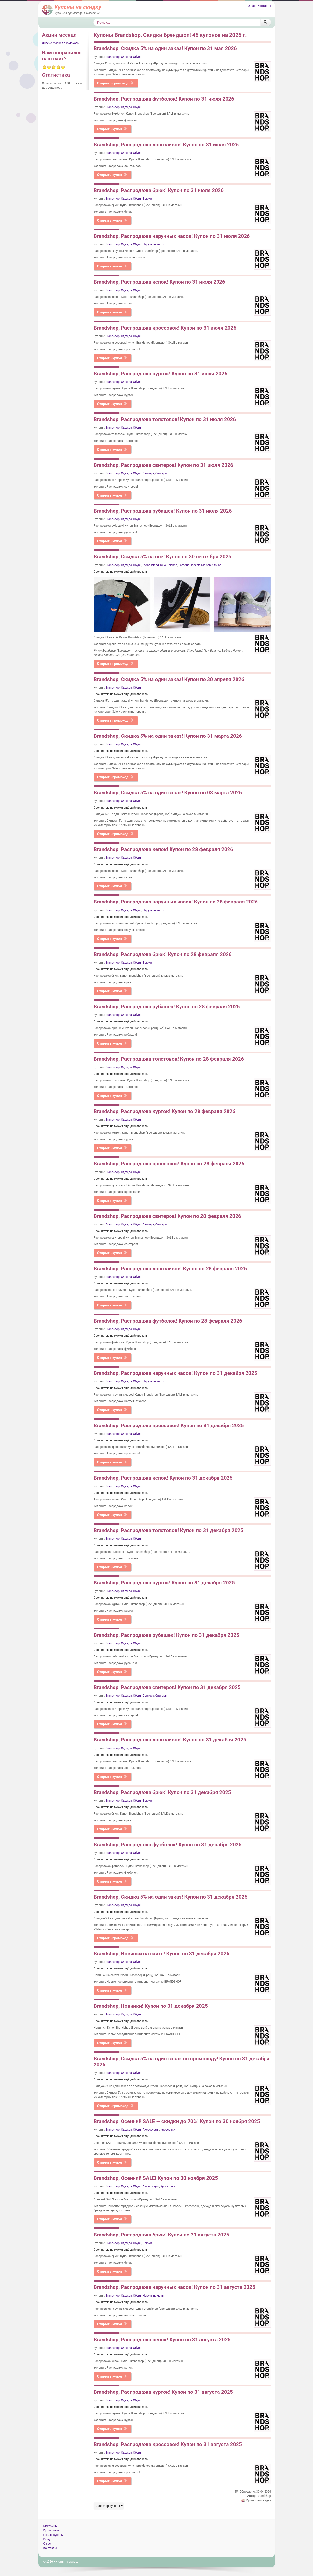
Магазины (50, 2526)
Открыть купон (112, 129)
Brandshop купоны (109, 2506)
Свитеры (161, 473)
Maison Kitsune (211, 565)
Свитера (148, 473)
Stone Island (151, 565)
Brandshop (112, 57)
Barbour (183, 565)
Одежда (126, 57)
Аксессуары (151, 2129)
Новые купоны (53, 2535)
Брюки (147, 198)
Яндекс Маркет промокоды (61, 43)
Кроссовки (168, 2129)
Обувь (137, 57)
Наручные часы (153, 244)
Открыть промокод (115, 83)
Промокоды (51, 2530)
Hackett (195, 565)
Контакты (264, 6)
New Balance (168, 565)
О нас (251, 6)
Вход (46, 2539)
